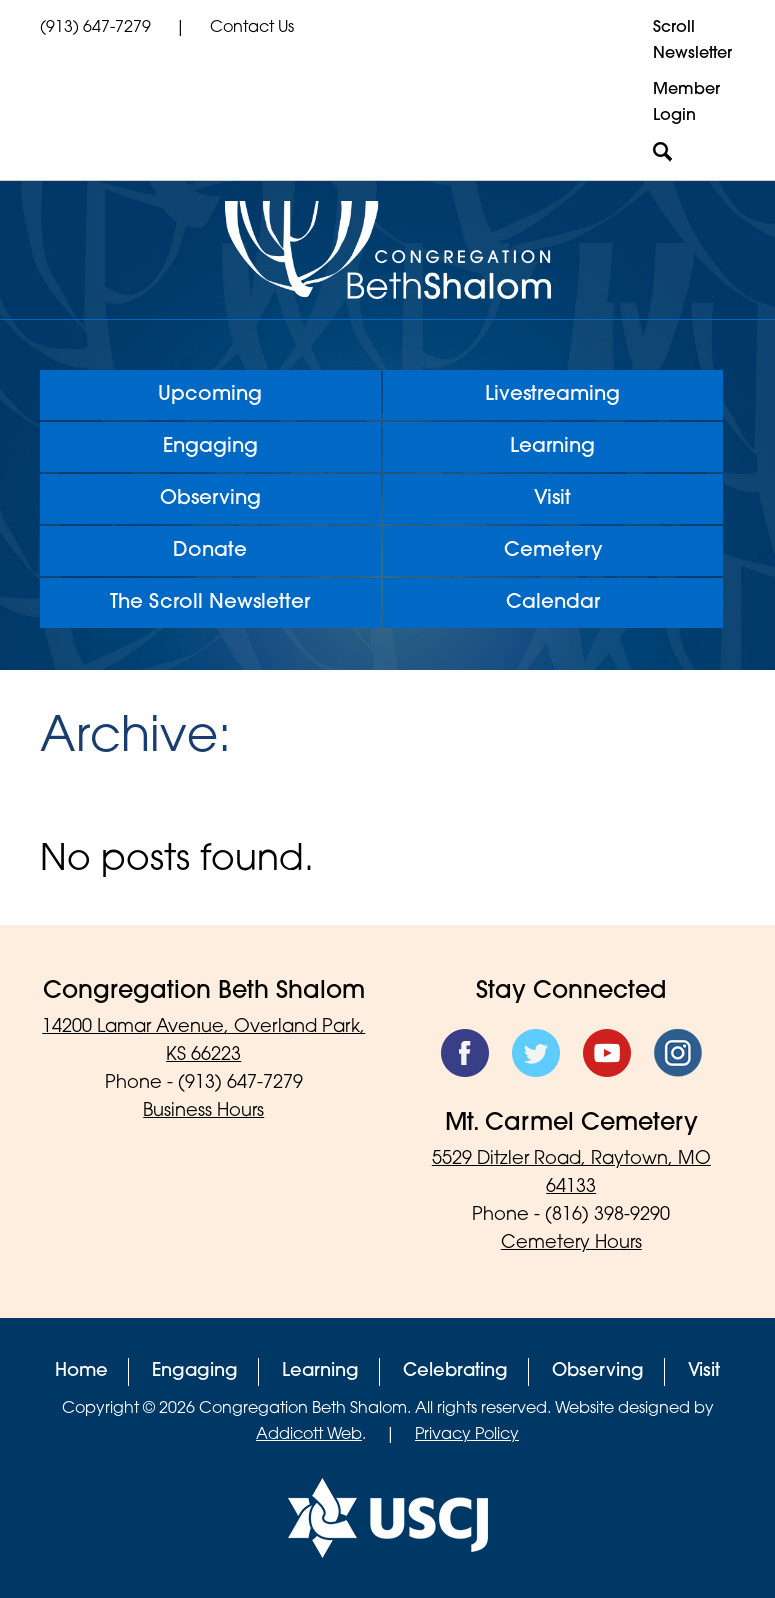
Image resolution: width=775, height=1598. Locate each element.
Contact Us (252, 28)
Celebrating (455, 1371)
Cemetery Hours (571, 1243)
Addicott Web (309, 1435)
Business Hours (203, 1111)
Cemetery (553, 551)
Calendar (553, 603)
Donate (210, 551)
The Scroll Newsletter (210, 603)
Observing (210, 499)
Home (81, 1371)
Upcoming (210, 395)
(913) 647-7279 (95, 28)
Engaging (210, 447)
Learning (552, 447)
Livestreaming (552, 395)
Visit (552, 499)
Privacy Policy (467, 1435)
